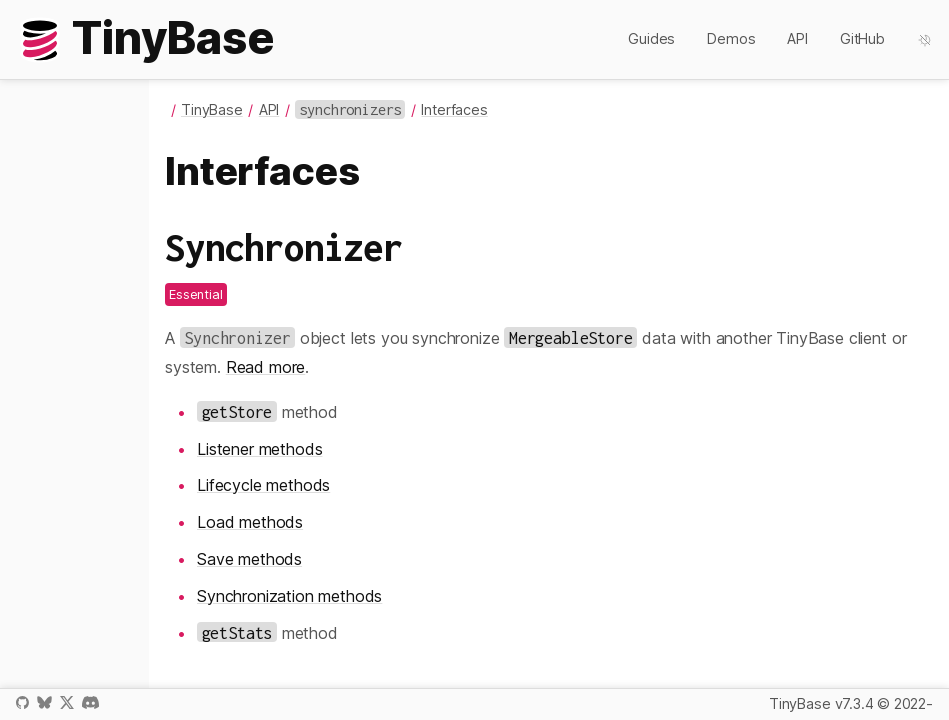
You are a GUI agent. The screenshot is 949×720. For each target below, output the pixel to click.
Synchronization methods (289, 596)
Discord (90, 702)
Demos (731, 38)
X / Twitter (67, 702)
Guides (651, 38)
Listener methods (259, 449)
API (797, 38)
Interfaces (454, 109)
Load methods (250, 522)
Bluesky (44, 702)
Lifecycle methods (263, 485)
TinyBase (212, 109)
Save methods (249, 559)
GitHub (862, 38)
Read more (266, 367)
